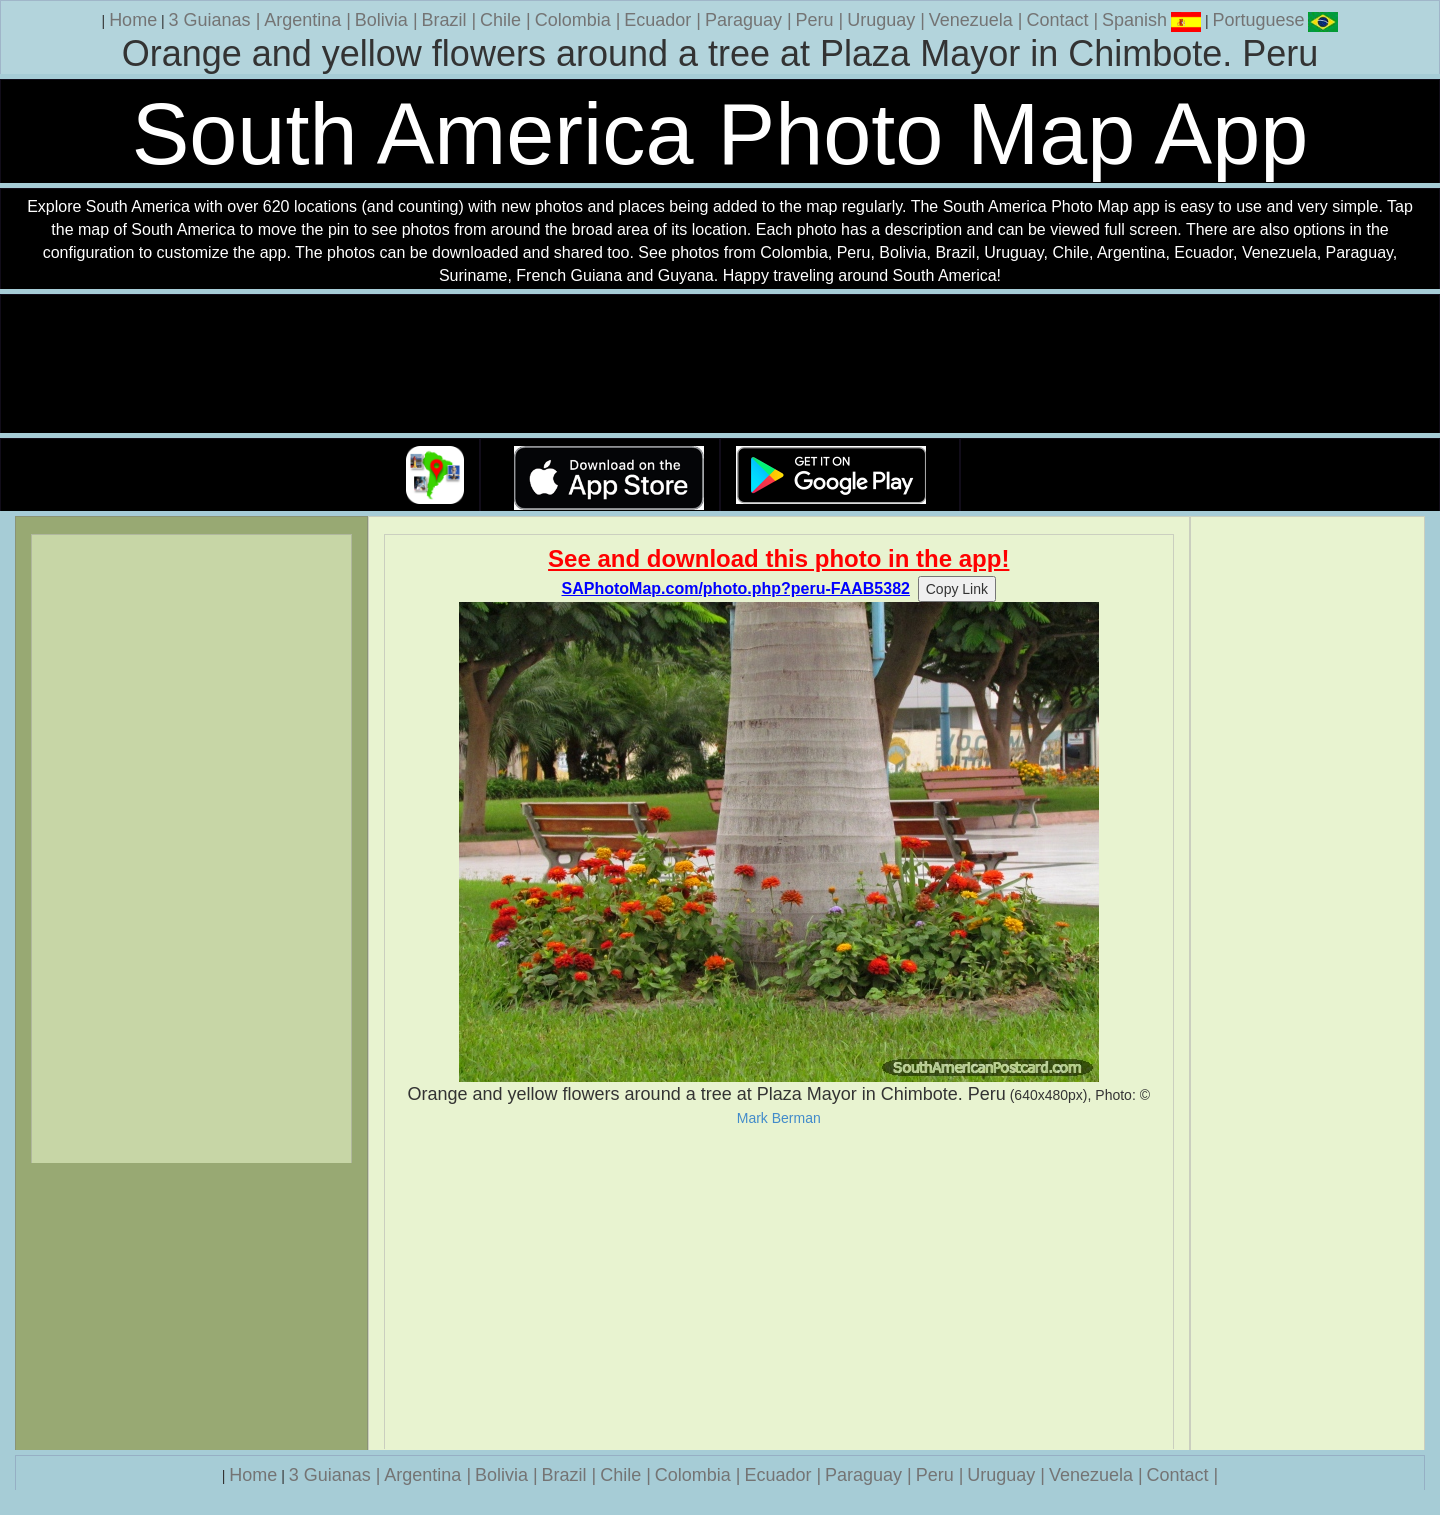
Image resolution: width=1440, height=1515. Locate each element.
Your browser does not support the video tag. (720, 364)
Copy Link (957, 589)
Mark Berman (779, 1118)
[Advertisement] (779, 1288)
